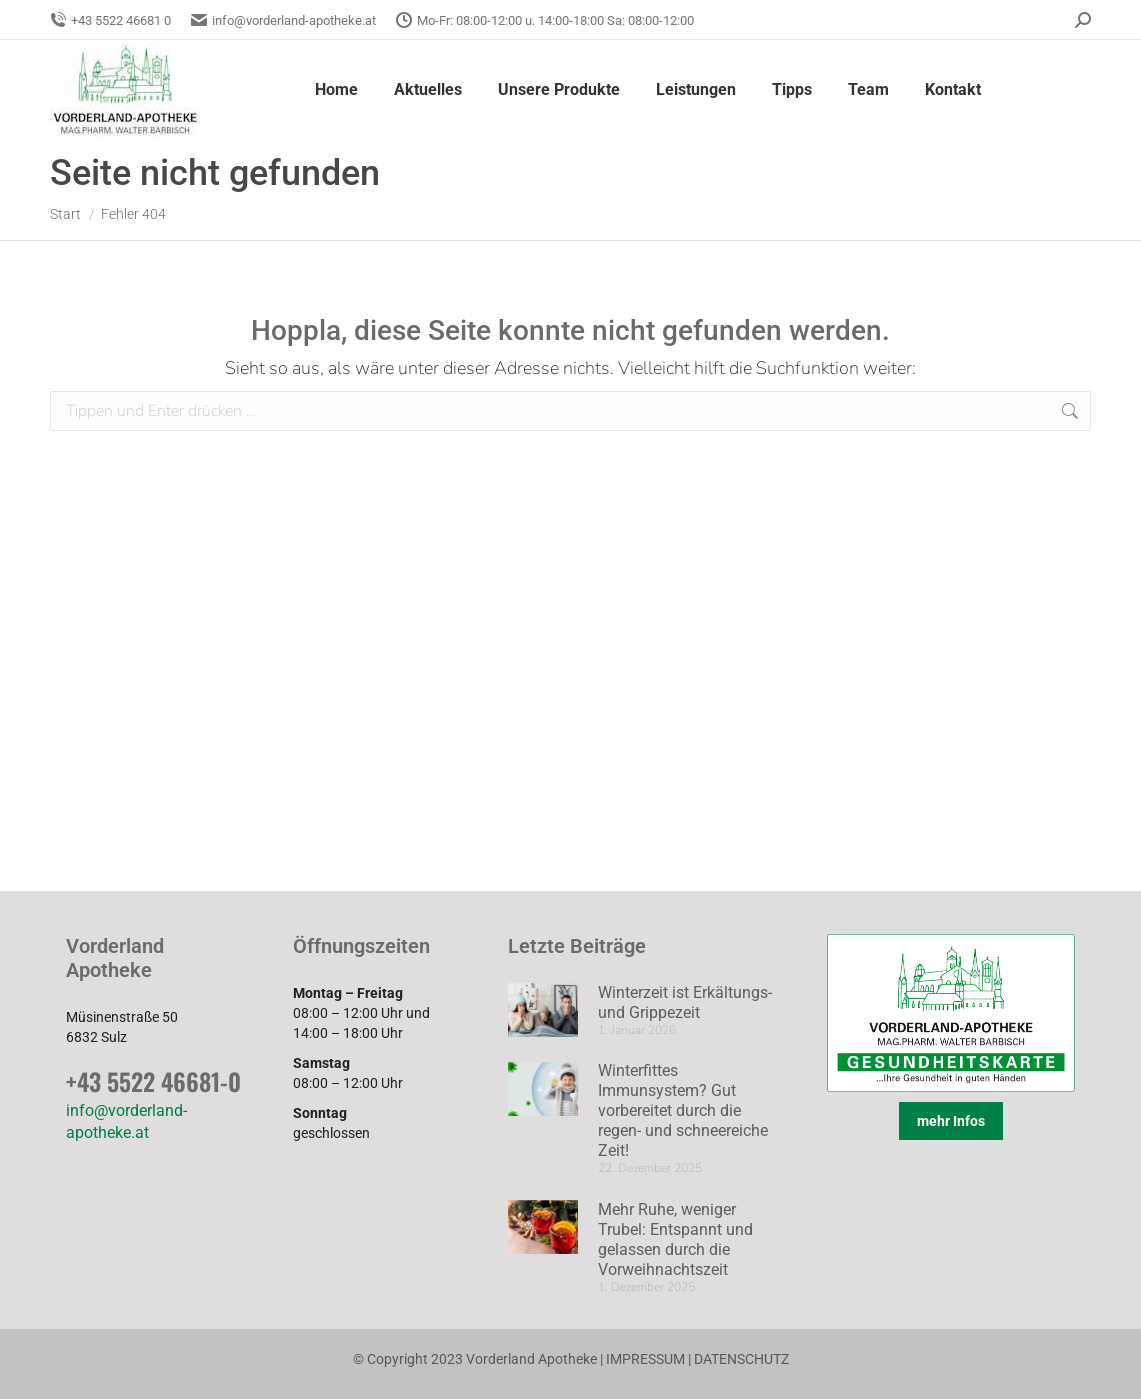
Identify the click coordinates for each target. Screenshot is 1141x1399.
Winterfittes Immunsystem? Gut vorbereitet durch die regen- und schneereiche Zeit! (683, 1110)
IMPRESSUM (645, 1359)
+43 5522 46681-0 (153, 1081)
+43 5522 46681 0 (110, 20)
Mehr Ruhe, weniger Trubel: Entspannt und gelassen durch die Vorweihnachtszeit (675, 1239)
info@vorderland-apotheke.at (283, 20)
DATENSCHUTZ (740, 1359)
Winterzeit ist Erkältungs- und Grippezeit (685, 1002)
